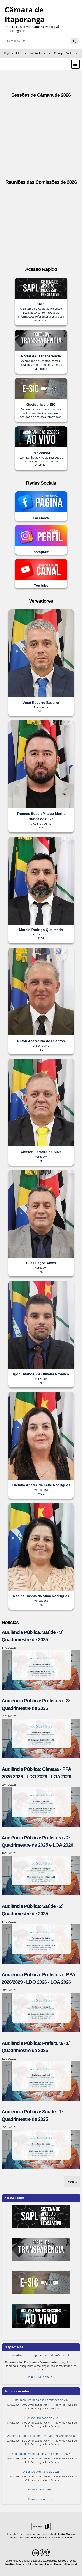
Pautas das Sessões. (41, 2377)
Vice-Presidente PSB (41, 825)
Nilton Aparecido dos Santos (41, 1041)
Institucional (37, 53)
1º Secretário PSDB (41, 936)
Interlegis (36, 2537)
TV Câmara (41, 453)
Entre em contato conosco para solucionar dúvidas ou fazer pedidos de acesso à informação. (41, 413)
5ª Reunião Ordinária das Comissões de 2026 (41, 2400)
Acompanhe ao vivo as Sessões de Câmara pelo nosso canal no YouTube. (41, 461)
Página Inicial (12, 53)
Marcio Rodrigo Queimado (41, 930)
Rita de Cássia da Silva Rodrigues (41, 1596)
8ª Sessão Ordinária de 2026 (41, 2418)
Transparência (63, 53)
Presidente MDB (41, 709)
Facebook (41, 518)
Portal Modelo (66, 2534)
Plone (68, 2537)
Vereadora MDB (41, 1492)
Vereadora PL (41, 1603)
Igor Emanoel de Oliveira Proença (41, 1374)
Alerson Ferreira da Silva (41, 1152)
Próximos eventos (16, 2391)
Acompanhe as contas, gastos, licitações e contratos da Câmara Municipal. (41, 365)
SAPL (41, 304)
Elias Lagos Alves (41, 1263)
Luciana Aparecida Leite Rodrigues (41, 1485)
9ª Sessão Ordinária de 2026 (41, 2472)
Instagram (41, 552)
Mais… (72, 2181)
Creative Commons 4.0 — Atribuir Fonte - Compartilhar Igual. (41, 2563)
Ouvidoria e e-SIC (41, 405)
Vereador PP (41, 1158)
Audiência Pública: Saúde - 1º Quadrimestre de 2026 (41, 2436)
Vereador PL (41, 1269)
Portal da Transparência (41, 356)
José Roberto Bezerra (41, 703)
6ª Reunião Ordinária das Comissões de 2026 (41, 2454)
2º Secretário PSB (41, 1047)
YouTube (41, 585)
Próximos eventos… (41, 2499)
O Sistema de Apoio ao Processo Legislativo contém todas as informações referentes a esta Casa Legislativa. (41, 314)
